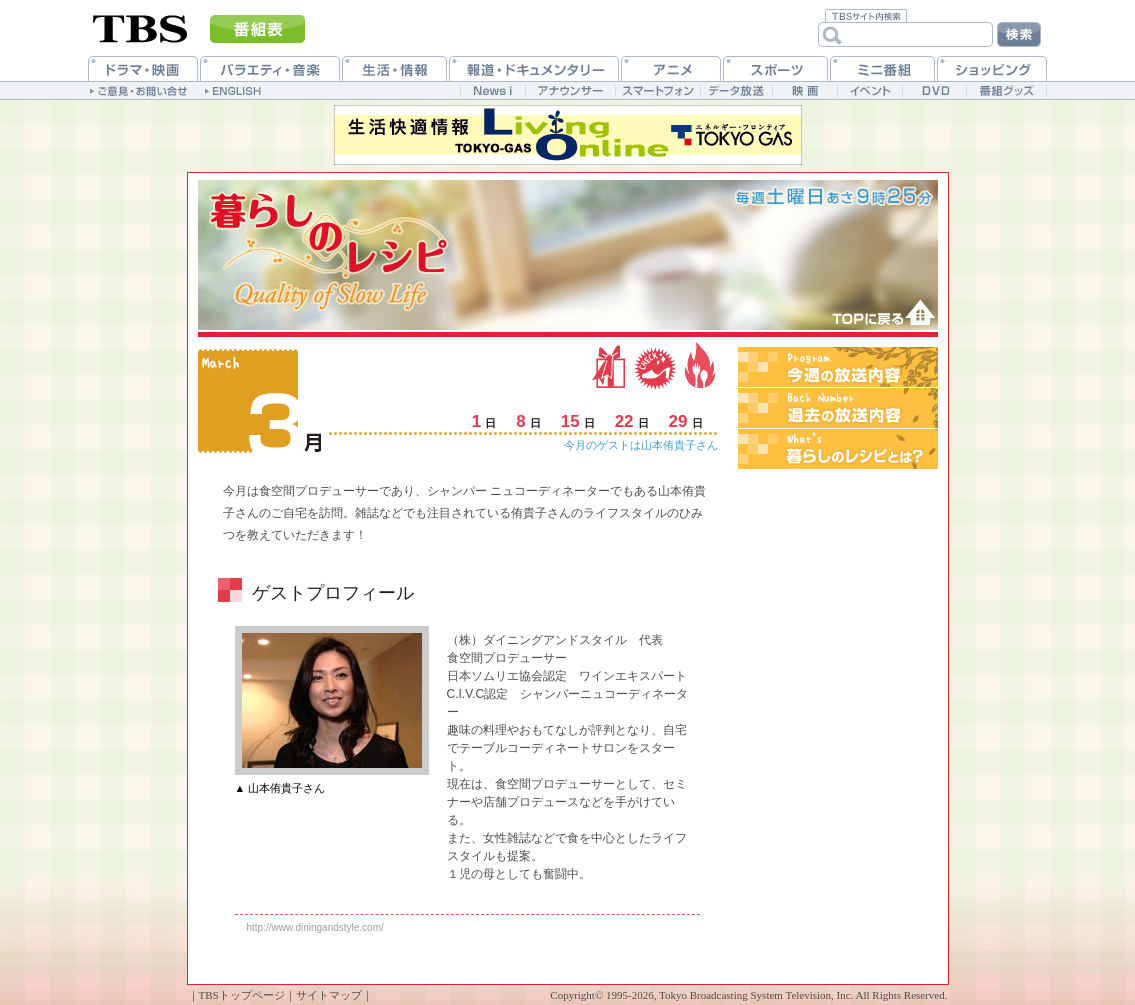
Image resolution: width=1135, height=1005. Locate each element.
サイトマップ (329, 995)
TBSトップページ (242, 995)
